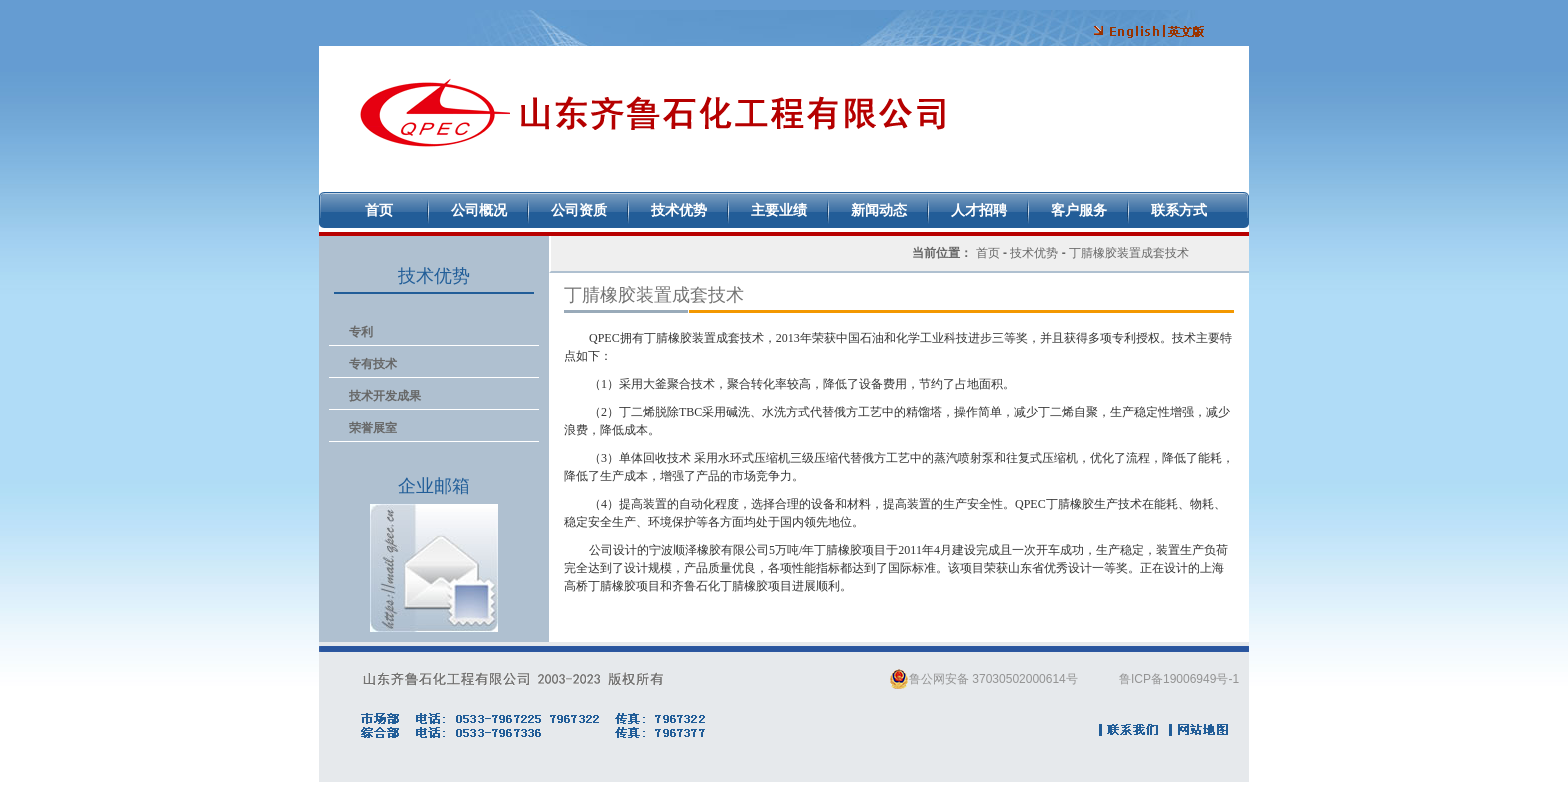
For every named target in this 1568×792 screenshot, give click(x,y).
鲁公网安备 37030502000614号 (983, 679)
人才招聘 (979, 210)
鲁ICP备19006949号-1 (1179, 679)
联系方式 (1179, 210)
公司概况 (479, 210)
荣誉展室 (373, 428)
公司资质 (579, 210)
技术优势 (679, 210)
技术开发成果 (385, 396)
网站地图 (1200, 730)
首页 (379, 210)
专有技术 (373, 364)
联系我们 (1130, 730)
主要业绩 (779, 210)
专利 (361, 332)
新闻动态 (879, 210)
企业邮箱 (434, 568)
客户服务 (1079, 210)
